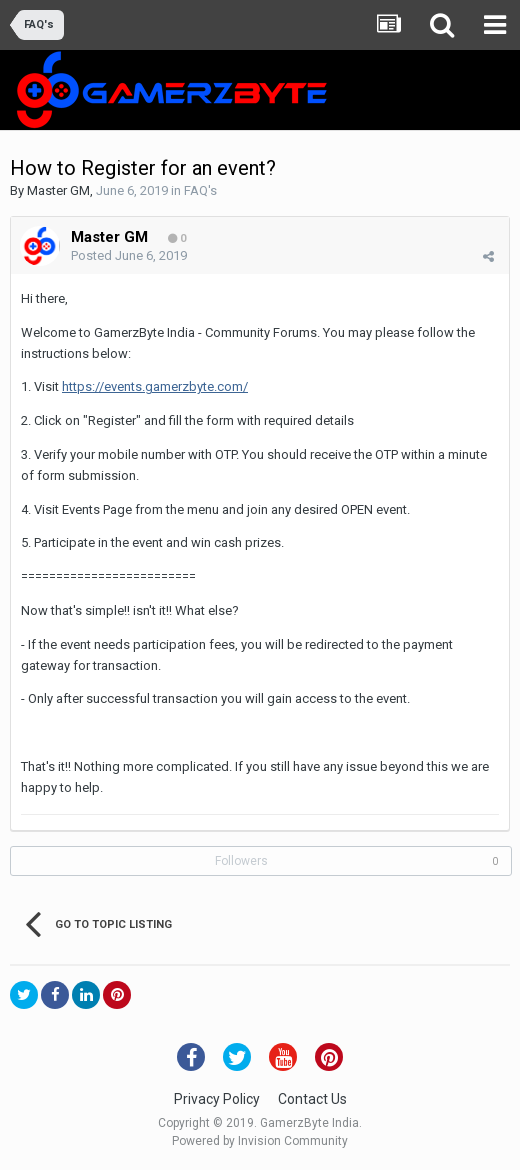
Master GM (58, 190)
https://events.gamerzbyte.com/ (155, 386)
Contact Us (312, 1099)
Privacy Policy (217, 1099)
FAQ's (200, 190)
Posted (129, 255)
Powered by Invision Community (260, 1141)
